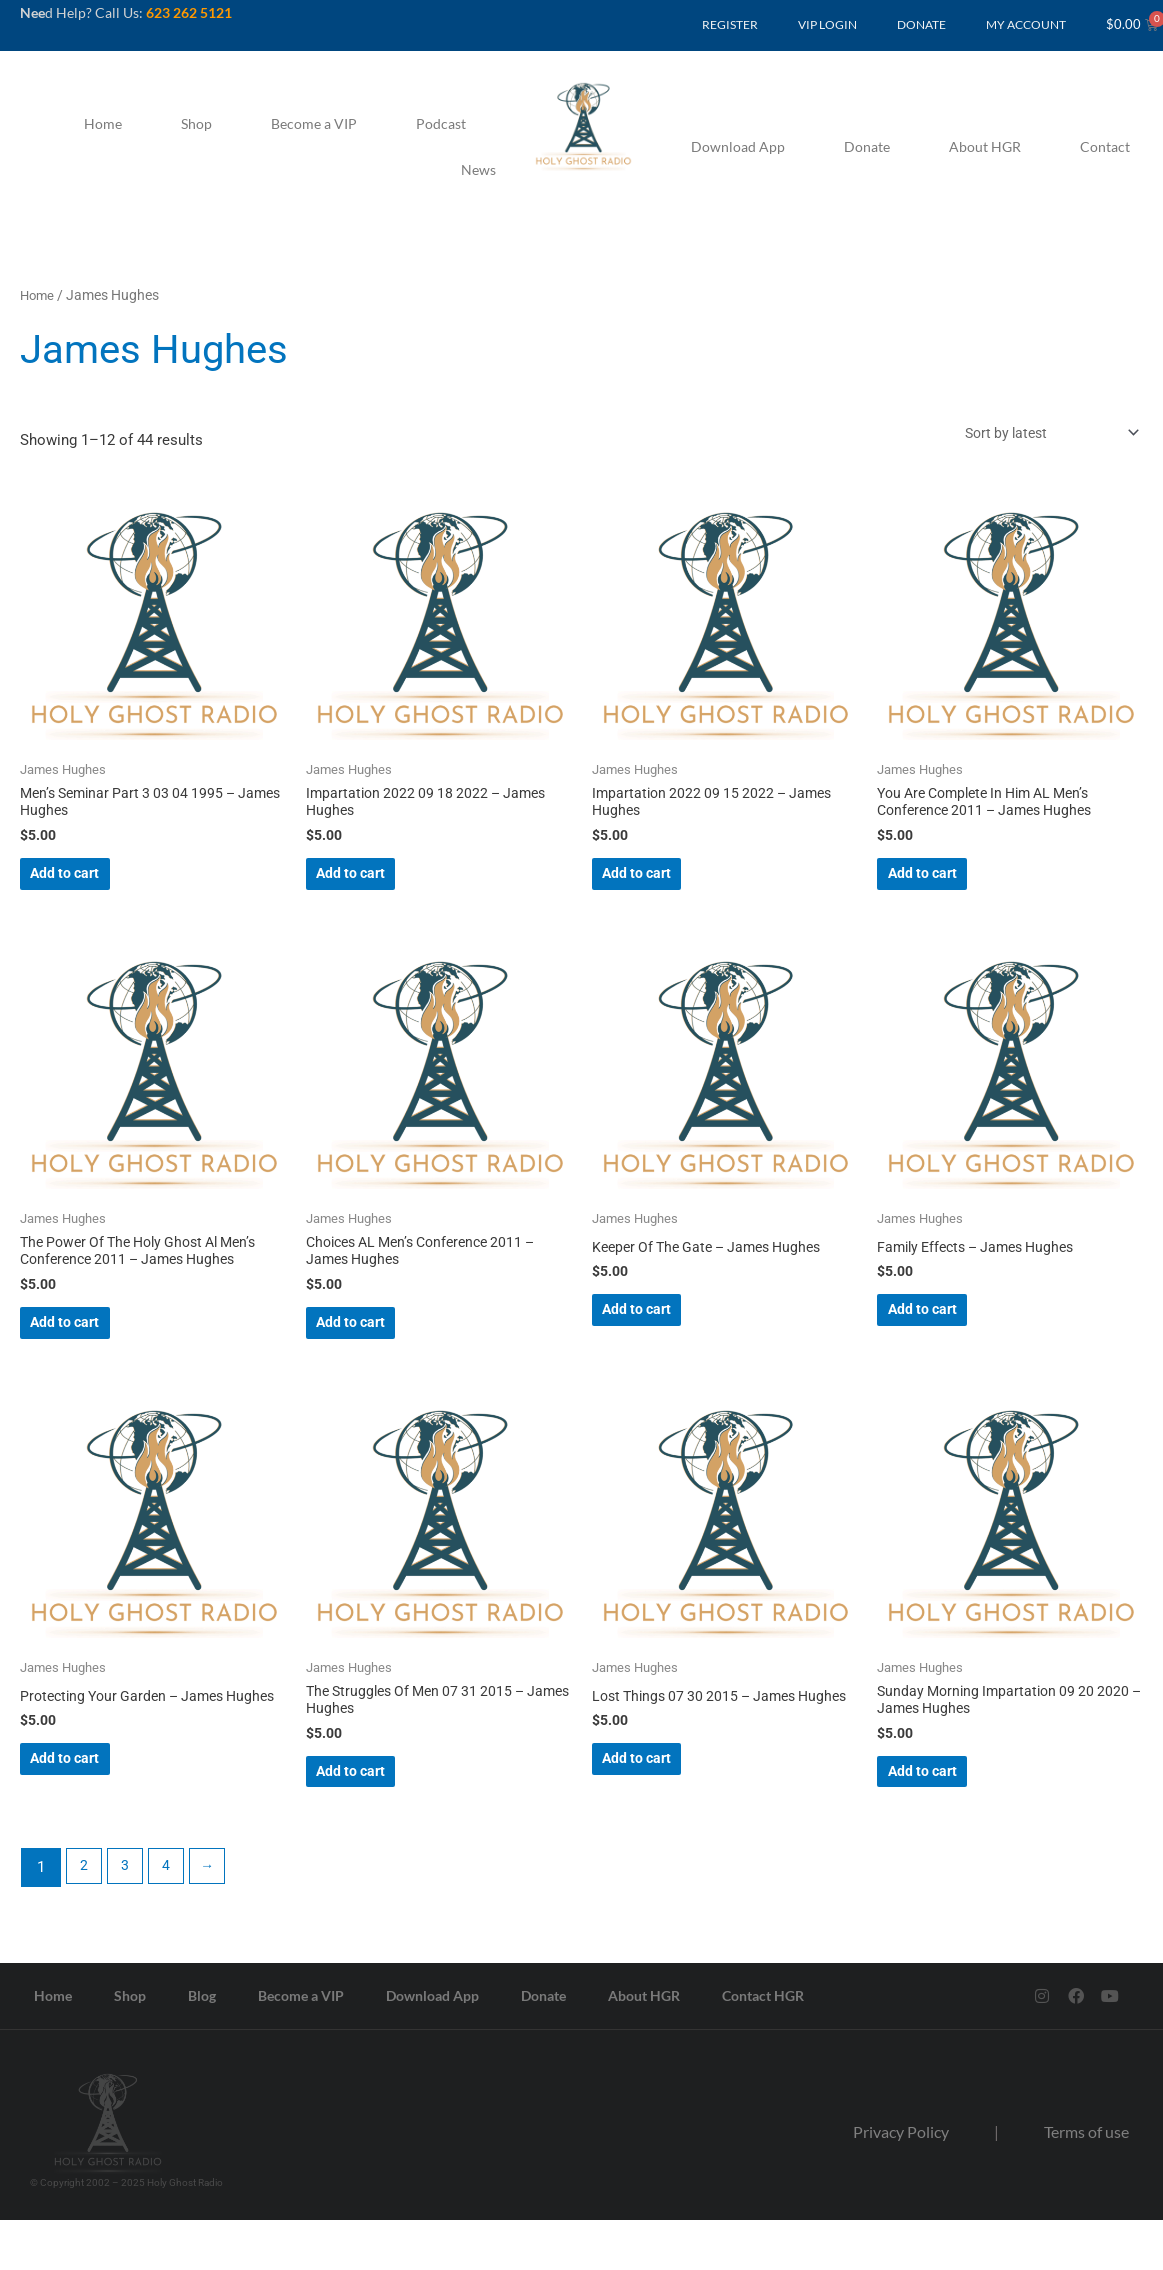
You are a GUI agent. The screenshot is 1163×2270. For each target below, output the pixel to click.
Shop (196, 123)
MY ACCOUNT (1026, 24)
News (478, 169)
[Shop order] (1039, 434)
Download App (738, 146)
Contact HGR (763, 2042)
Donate (867, 146)
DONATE (921, 24)
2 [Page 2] (85, 1914)
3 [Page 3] (130, 1914)
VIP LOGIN (827, 24)
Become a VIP (314, 123)
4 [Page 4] (174, 1914)
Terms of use (1086, 2178)
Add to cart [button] (97, 886)
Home (103, 123)
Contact (1105, 146)
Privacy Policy (901, 2178)
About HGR (985, 146)
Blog (202, 2042)
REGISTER (730, 24)
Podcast (441, 123)
